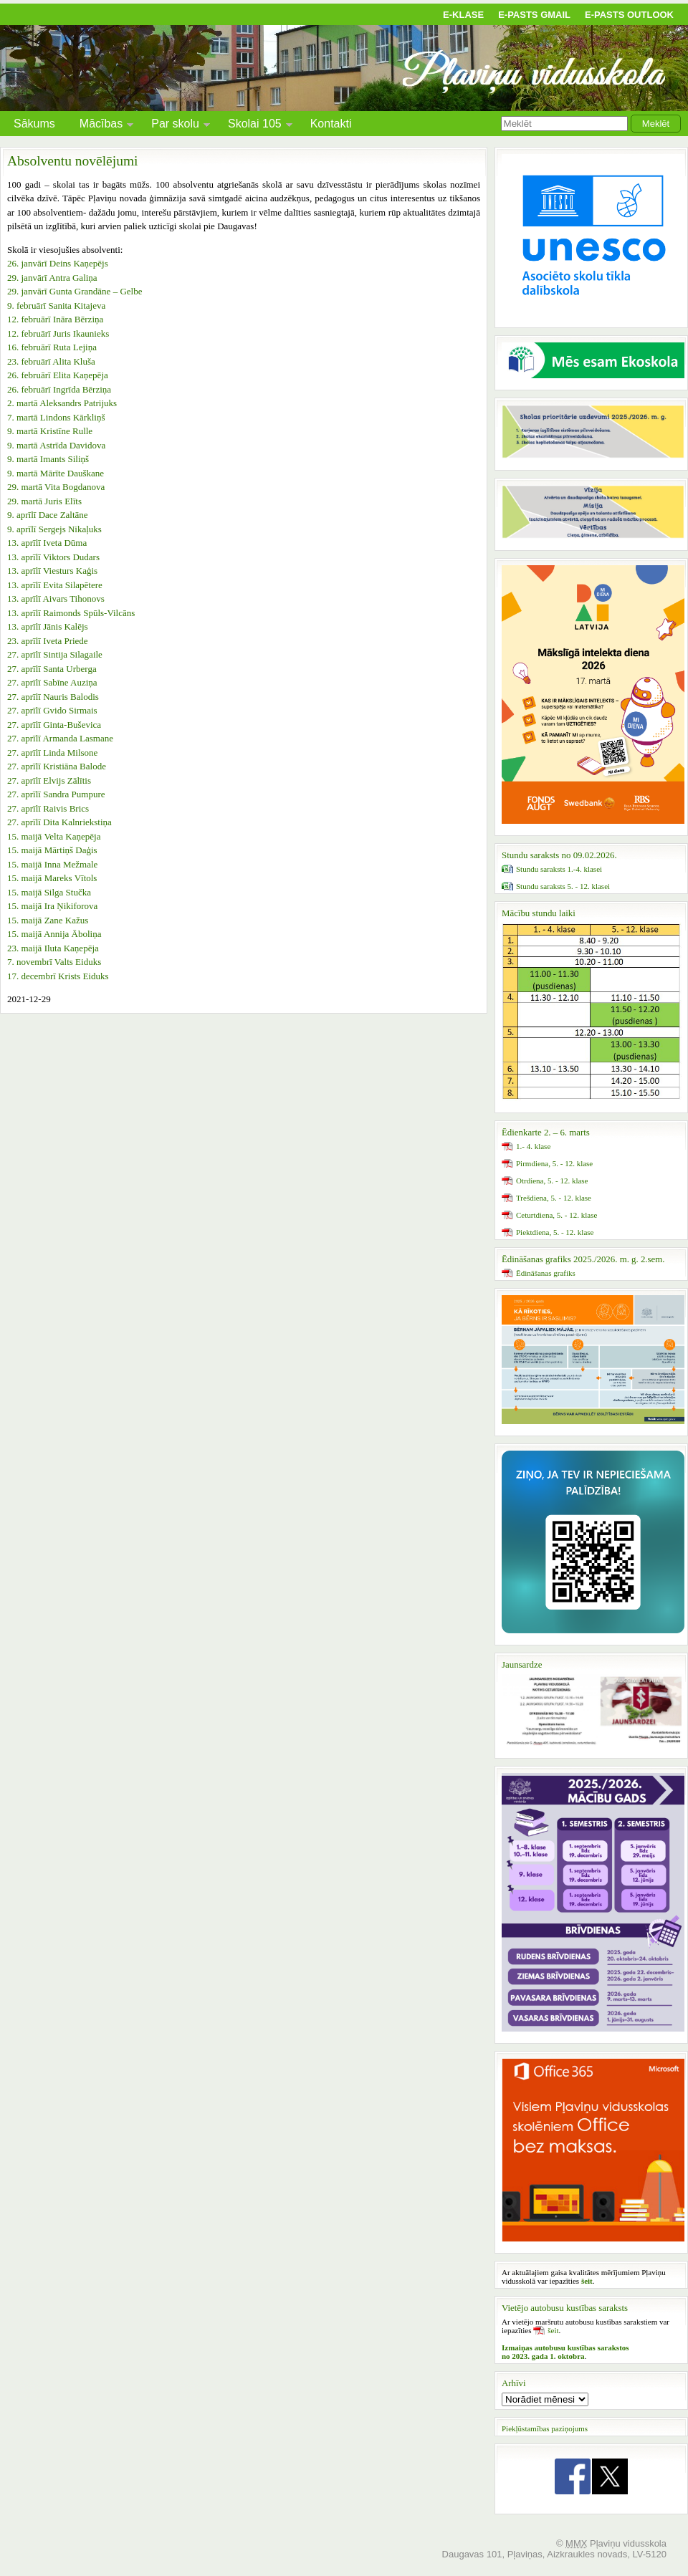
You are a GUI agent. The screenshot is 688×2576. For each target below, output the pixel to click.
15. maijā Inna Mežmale (52, 864)
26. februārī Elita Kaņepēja (57, 375)
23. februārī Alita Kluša (51, 361)
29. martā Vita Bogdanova (56, 486)
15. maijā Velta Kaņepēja (53, 836)
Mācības (101, 125)
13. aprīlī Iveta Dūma (47, 542)
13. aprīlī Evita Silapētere (54, 585)
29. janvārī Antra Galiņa (52, 277)
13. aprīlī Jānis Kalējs (47, 626)
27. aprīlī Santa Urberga (52, 668)
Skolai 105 (254, 125)
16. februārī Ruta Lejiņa (52, 347)
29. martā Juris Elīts (44, 501)
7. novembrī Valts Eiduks (54, 961)
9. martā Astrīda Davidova (56, 445)
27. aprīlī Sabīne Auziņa (52, 682)
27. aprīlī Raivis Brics (48, 808)
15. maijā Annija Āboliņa (54, 933)
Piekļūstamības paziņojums (545, 2428)
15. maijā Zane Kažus (47, 920)
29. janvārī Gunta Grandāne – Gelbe (74, 291)
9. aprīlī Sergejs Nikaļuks (54, 529)
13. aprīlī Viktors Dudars (53, 557)
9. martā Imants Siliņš (48, 458)
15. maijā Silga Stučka (49, 892)
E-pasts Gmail (534, 14)
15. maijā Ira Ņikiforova (52, 905)
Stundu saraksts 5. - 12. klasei (563, 886)
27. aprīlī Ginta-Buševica (54, 724)
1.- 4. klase (533, 1146)
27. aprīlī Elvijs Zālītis (49, 780)
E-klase (463, 14)
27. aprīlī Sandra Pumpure (56, 794)
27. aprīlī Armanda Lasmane (60, 738)
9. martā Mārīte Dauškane (55, 473)
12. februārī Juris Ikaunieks (58, 333)
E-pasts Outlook (629, 14)
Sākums (34, 123)
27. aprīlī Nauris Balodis (53, 696)
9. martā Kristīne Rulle (49, 431)
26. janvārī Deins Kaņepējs (57, 263)
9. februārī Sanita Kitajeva (56, 305)
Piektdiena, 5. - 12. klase (554, 1232)
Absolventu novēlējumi (72, 160)
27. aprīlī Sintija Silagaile (54, 654)
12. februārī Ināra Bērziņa (55, 319)
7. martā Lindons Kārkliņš (56, 417)
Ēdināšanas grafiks (545, 1273)
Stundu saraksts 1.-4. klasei (559, 869)
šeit (553, 2330)
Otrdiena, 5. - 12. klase (552, 1180)
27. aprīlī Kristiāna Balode (56, 766)
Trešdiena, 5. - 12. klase (553, 1197)
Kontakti (331, 123)
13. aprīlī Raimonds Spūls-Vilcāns (71, 612)
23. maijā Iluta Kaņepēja (53, 948)
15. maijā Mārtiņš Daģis (52, 850)
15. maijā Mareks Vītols (52, 878)
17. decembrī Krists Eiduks (58, 976)
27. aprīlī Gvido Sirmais (52, 710)
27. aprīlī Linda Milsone (52, 752)
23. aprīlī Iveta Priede (47, 640)
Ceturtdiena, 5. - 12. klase (556, 1215)
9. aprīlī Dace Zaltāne (47, 514)
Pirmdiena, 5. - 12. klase (554, 1163)
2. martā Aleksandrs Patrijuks (62, 403)
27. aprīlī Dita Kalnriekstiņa (59, 822)
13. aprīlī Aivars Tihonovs (56, 598)
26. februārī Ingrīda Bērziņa (59, 389)
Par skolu (175, 125)
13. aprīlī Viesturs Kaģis (52, 570)
